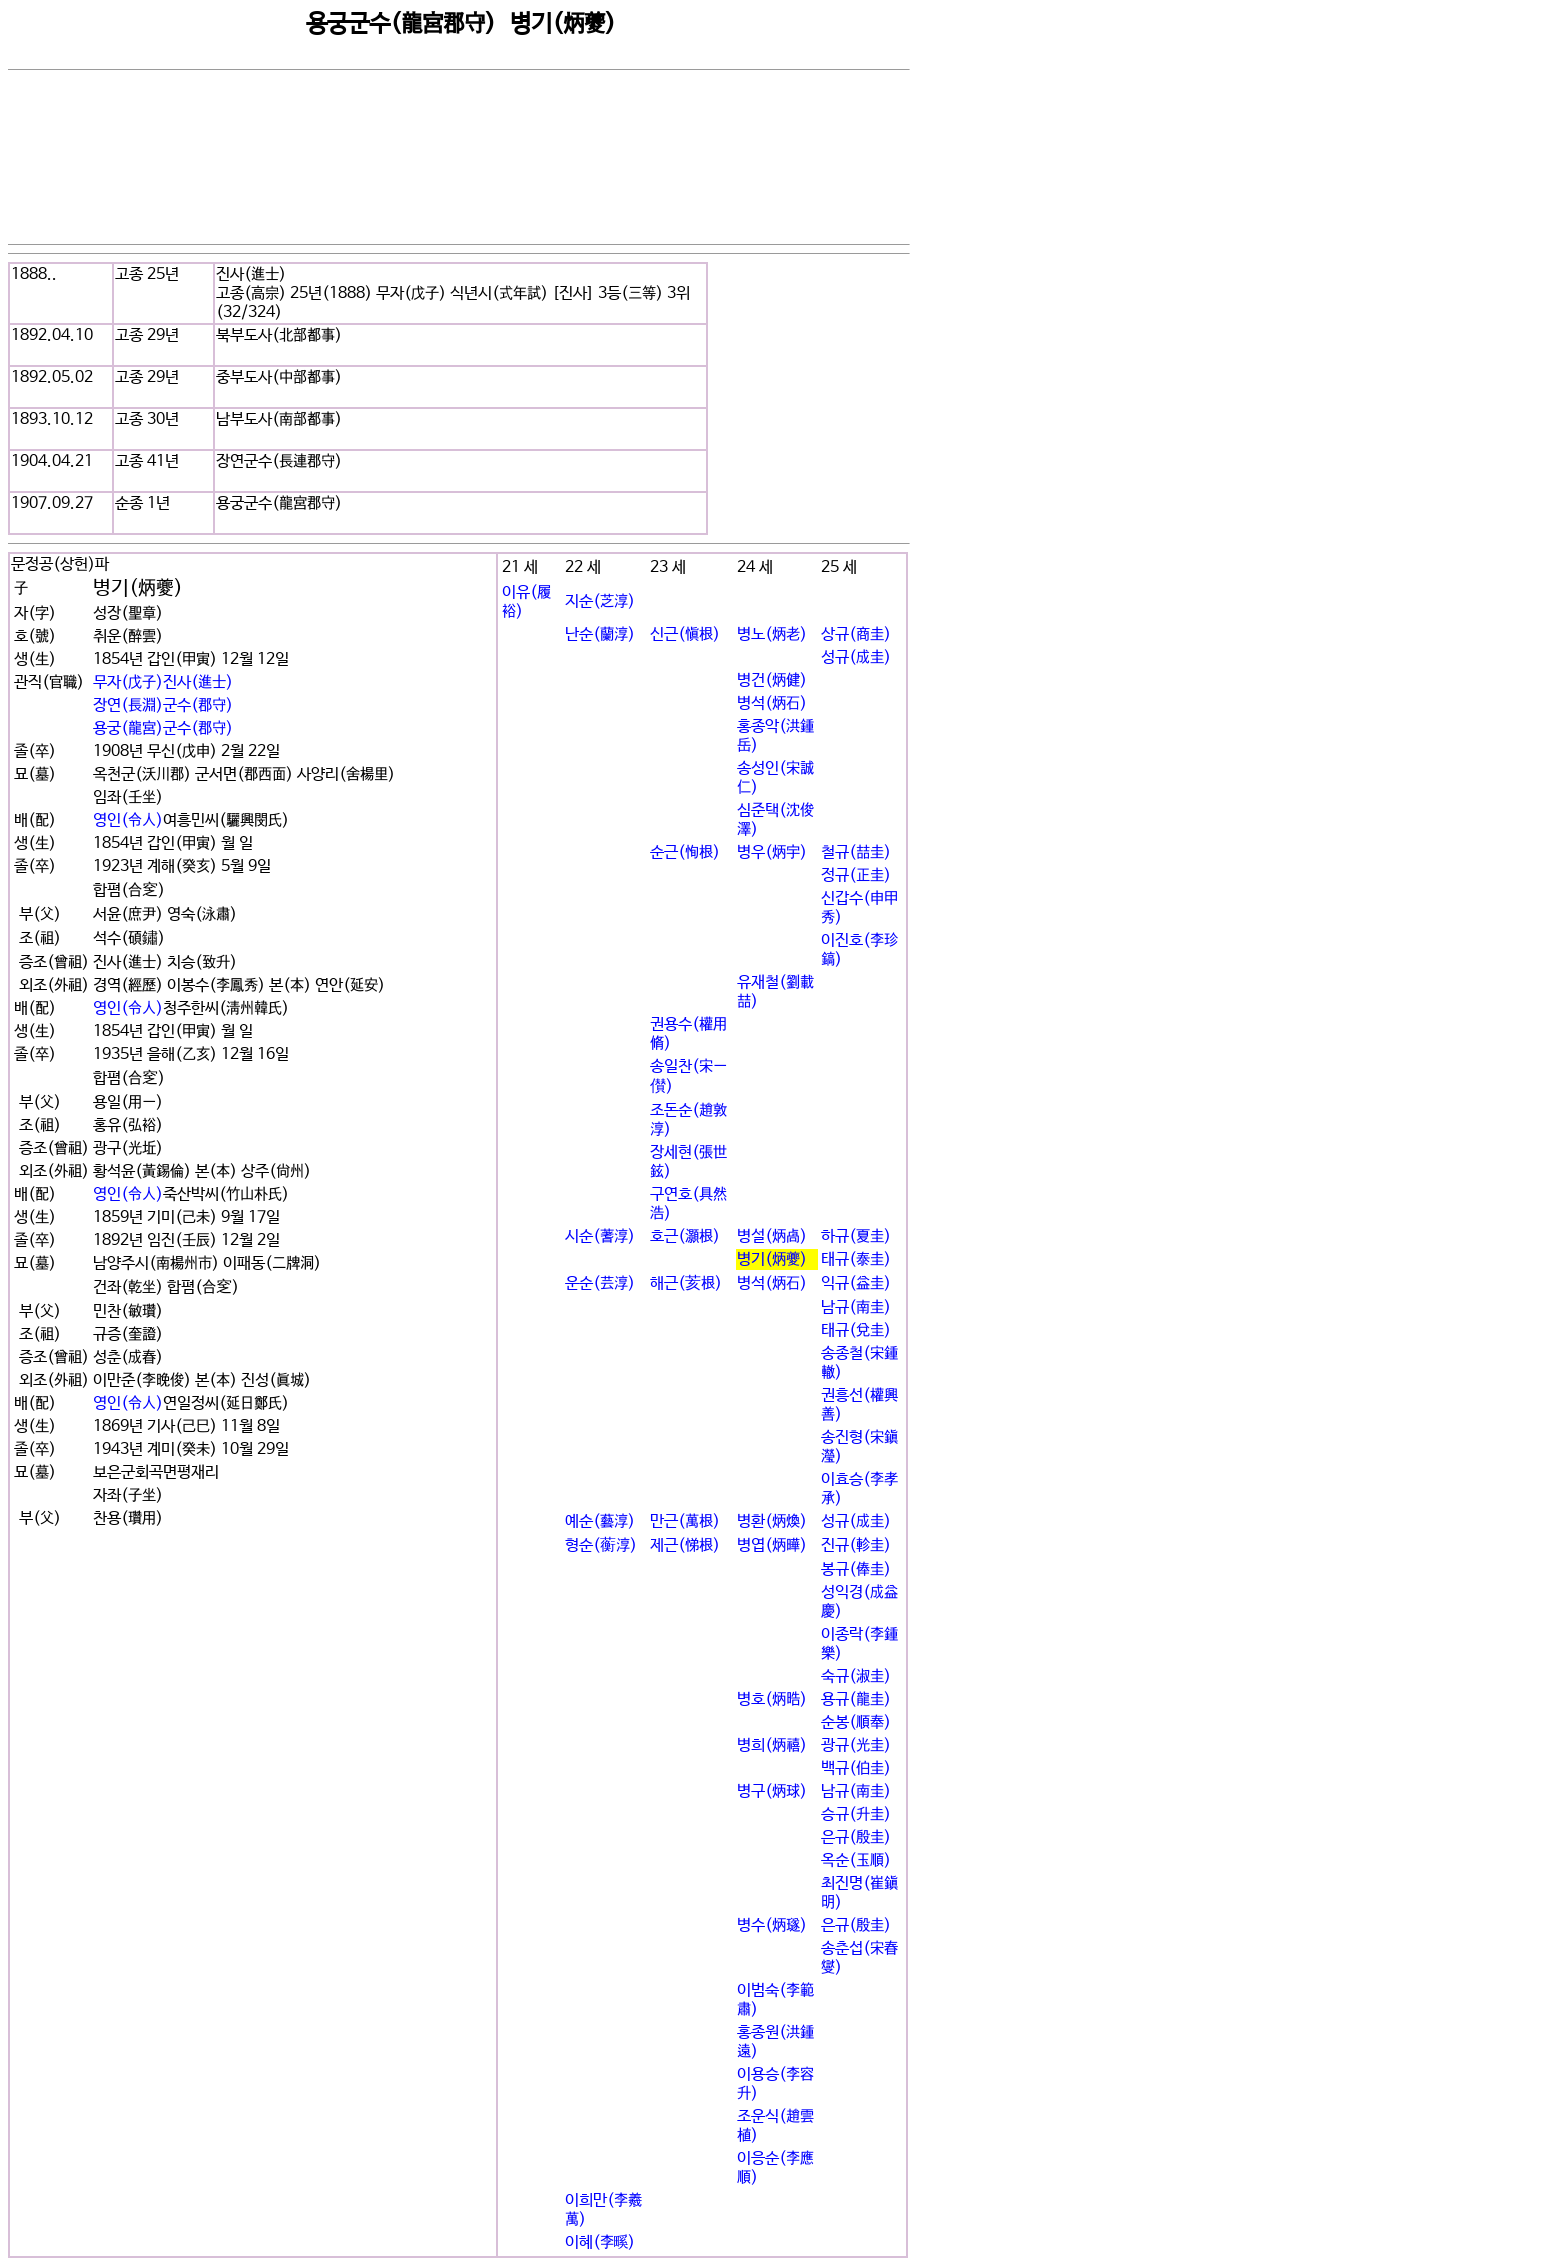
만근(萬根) (685, 1521)
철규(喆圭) (856, 852)
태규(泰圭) (856, 1259)
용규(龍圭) (856, 1699)
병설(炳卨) (772, 1236)
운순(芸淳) (600, 1283)
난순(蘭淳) (600, 634)
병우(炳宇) (772, 852)
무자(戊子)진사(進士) (163, 682)
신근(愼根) (685, 634)
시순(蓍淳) (600, 1236)
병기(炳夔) (772, 1259)
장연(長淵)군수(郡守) (163, 705)
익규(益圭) (856, 1283)
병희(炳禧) (772, 1745)
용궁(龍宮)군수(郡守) (163, 728)
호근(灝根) (685, 1236)
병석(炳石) (772, 703)
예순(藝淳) (600, 1521)
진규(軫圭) (856, 1545)
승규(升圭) (856, 1814)
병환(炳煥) (772, 1521)
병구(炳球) (772, 1791)
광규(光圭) (856, 1745)
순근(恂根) (685, 852)
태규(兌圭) (856, 1330)
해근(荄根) (686, 1283)
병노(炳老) (772, 634)
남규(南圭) (856, 1307)
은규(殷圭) (856, 1837)
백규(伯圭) (856, 1768)
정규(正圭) (856, 875)
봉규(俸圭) (856, 1569)
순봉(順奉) (856, 1722)
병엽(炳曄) (772, 1545)
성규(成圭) (856, 657)
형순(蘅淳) (601, 1545)
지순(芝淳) (600, 601)
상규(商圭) (856, 634)
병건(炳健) (772, 680)
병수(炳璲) (772, 1925)
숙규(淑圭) (856, 1676)
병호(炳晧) (772, 1699)
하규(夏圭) (856, 1236)
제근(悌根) (685, 1545)
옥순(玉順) (856, 1860)
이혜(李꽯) (600, 2242)
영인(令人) (128, 820)
